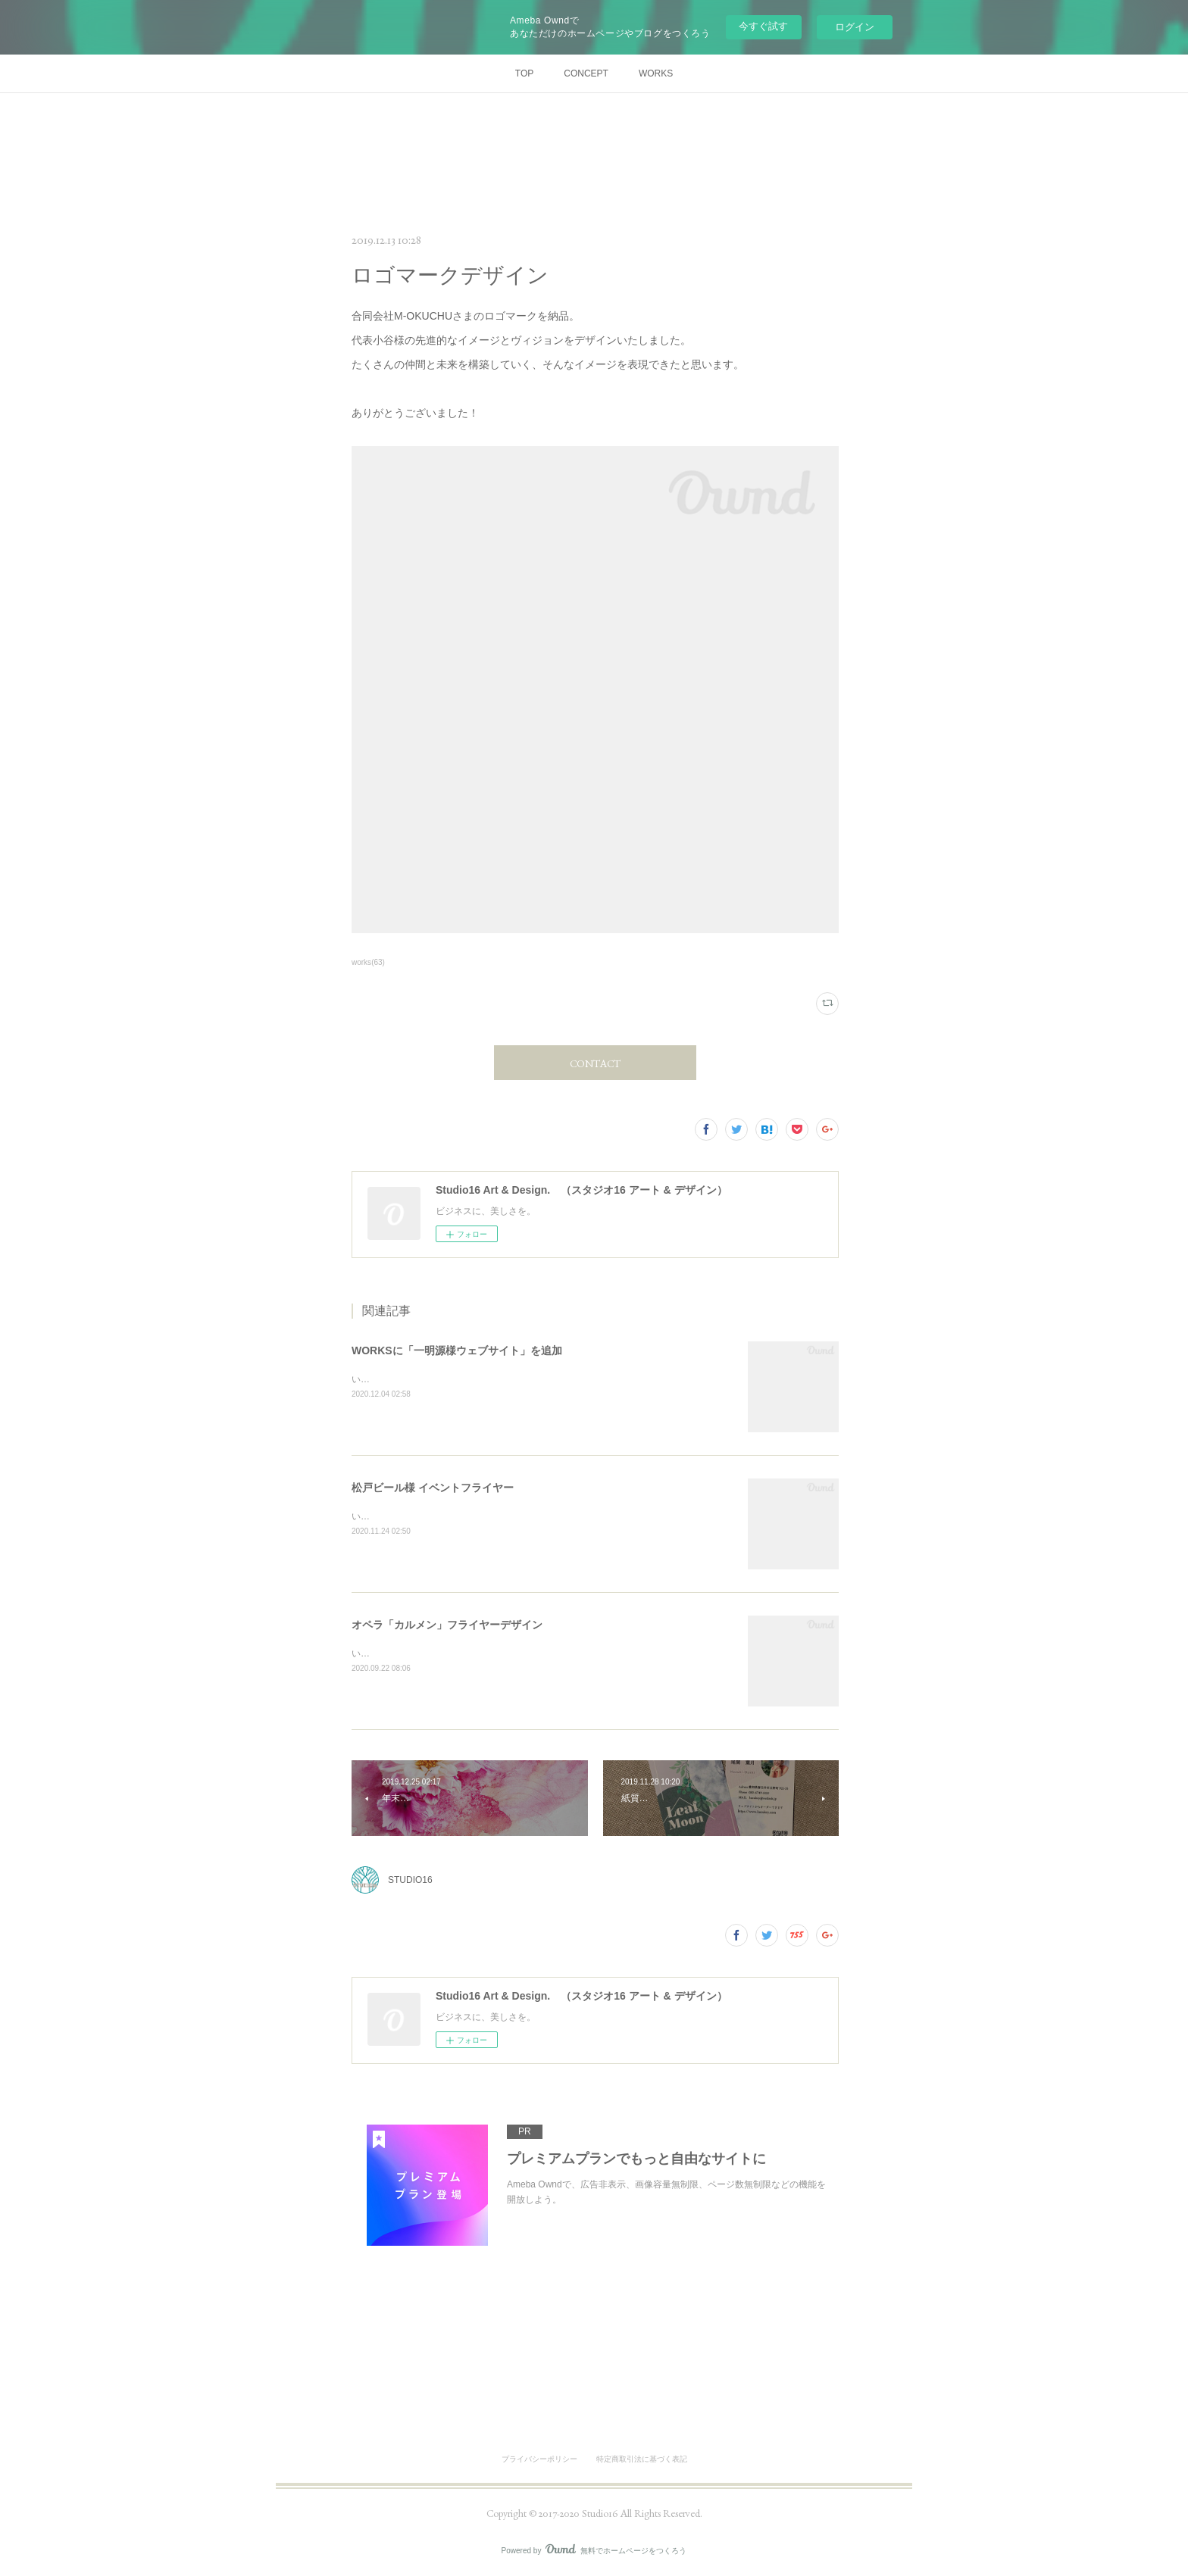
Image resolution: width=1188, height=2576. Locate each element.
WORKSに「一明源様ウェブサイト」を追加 (457, 1350)
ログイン (854, 27)
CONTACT (595, 1063)
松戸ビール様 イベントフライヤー (433, 1488)
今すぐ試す (763, 26)
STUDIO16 (410, 1880)
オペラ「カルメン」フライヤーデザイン (447, 1625)
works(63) (368, 962)
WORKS (656, 73)
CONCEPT (586, 73)
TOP (524, 73)
